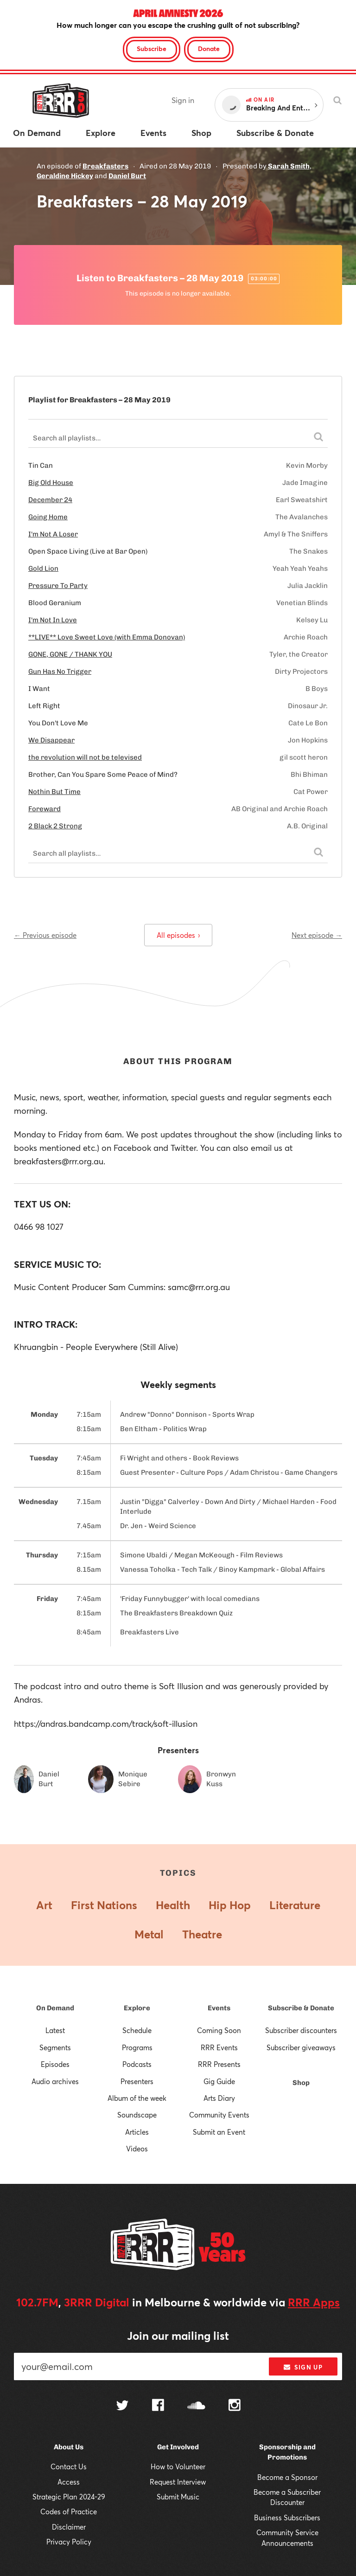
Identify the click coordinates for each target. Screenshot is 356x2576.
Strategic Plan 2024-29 (68, 2496)
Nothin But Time (54, 792)
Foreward (44, 809)
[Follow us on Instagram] (235, 2406)
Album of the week (137, 2098)
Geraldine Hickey (65, 176)
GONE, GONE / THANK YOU (70, 654)
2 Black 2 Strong (55, 826)
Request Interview (178, 2481)
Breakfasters (105, 166)
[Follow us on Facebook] (158, 2406)
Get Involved (178, 2447)
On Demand (55, 2008)
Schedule (137, 2030)
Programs (137, 2047)
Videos (137, 2148)
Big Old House (50, 482)
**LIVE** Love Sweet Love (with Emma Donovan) (106, 637)
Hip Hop (230, 1905)
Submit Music (178, 2496)
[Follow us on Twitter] (122, 2406)
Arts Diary (219, 2098)
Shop (301, 2083)
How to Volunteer (178, 2466)
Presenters (137, 2081)
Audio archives (55, 2081)
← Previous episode (45, 935)
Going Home (48, 517)
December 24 (50, 500)
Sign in (183, 100)
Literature (294, 1905)
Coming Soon (219, 2030)
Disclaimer (69, 2526)
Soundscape (137, 2114)
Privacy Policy (68, 2541)
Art (44, 1905)
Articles (137, 2132)
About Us (68, 2447)
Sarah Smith (289, 166)
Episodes (55, 2064)
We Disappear (51, 740)
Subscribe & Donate (301, 2008)
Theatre (202, 1934)
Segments (55, 2047)
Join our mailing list (178, 2335)
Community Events (219, 2114)
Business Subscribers (287, 2517)
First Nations (104, 1905)
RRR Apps (314, 2302)
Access (68, 2481)
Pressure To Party (58, 585)
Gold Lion (43, 568)
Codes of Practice (68, 2511)
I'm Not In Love (52, 620)
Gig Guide (219, 2081)
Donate (209, 48)
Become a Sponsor (287, 2477)
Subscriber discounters (301, 2030)
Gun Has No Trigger (59, 671)
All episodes (178, 935)
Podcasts (137, 2064)
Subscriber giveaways (301, 2047)
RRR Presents (219, 2064)
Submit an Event (219, 2132)
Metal (149, 1934)
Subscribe (151, 48)
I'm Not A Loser (53, 534)
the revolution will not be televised (85, 757)
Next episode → (317, 935)
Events (219, 2008)
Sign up (303, 2367)
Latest (55, 2030)
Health (173, 1905)
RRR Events (219, 2047)
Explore (137, 2008)
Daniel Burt (127, 176)
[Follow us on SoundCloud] (196, 2406)
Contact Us (69, 2466)
